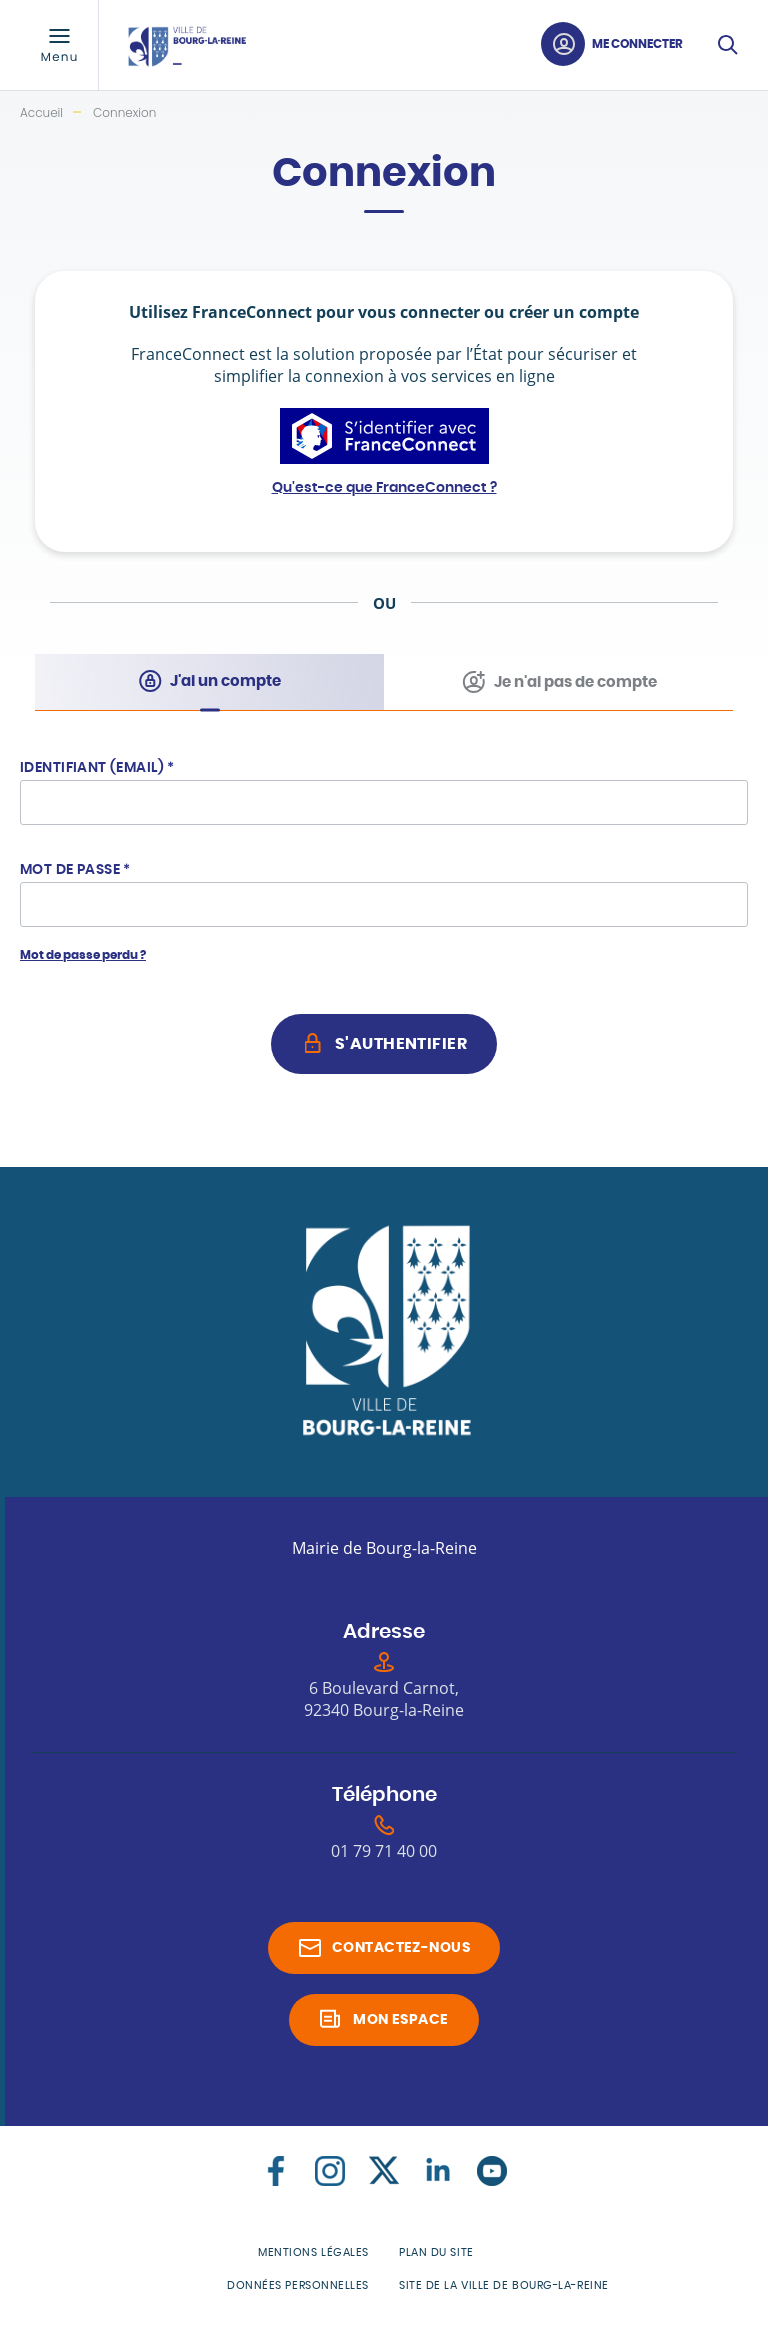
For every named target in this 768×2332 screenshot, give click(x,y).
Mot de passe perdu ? (83, 955)
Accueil (41, 112)
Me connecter (637, 44)
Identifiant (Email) (97, 768)
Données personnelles (298, 2285)
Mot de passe (75, 870)
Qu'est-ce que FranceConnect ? (384, 488)
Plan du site (436, 2252)
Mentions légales (313, 2252)
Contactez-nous (401, 1948)
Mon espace (400, 2020)
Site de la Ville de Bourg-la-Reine (504, 2285)
